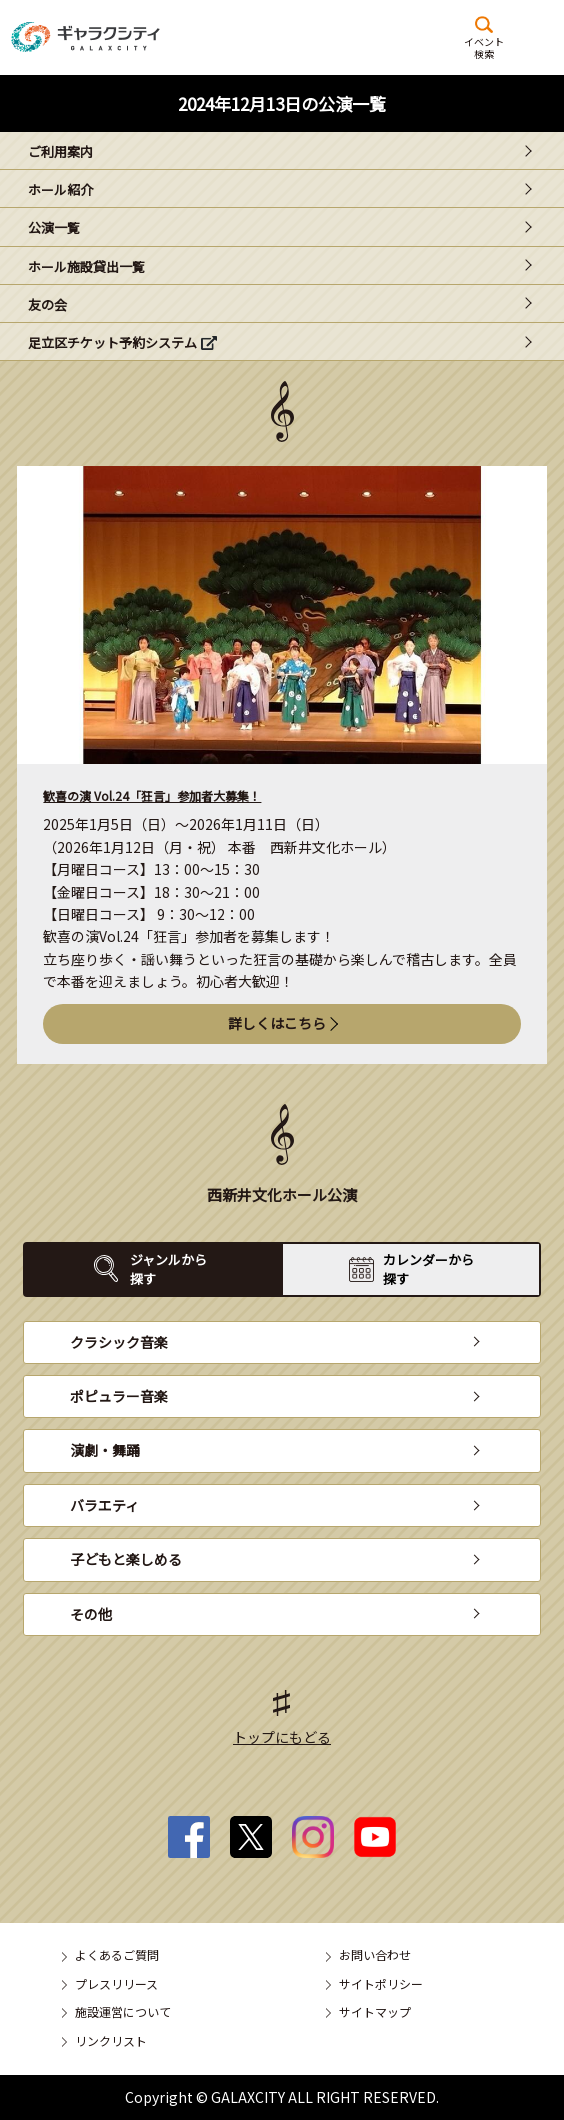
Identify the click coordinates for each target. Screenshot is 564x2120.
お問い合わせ (375, 1954)
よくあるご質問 (117, 1954)
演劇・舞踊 (105, 1450)
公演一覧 (54, 227)
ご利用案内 (60, 151)
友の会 (47, 304)
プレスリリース (116, 1983)
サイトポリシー (381, 1983)
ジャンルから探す (168, 1268)
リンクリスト (111, 2040)
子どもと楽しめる (126, 1559)
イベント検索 (484, 47)
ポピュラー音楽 (119, 1396)
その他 (91, 1614)
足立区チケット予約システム (112, 342)
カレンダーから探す (428, 1268)
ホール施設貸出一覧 (86, 266)
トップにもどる (282, 1737)
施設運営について (123, 2011)
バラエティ (104, 1505)
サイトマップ (375, 2011)
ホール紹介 (60, 189)
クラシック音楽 (119, 1342)
